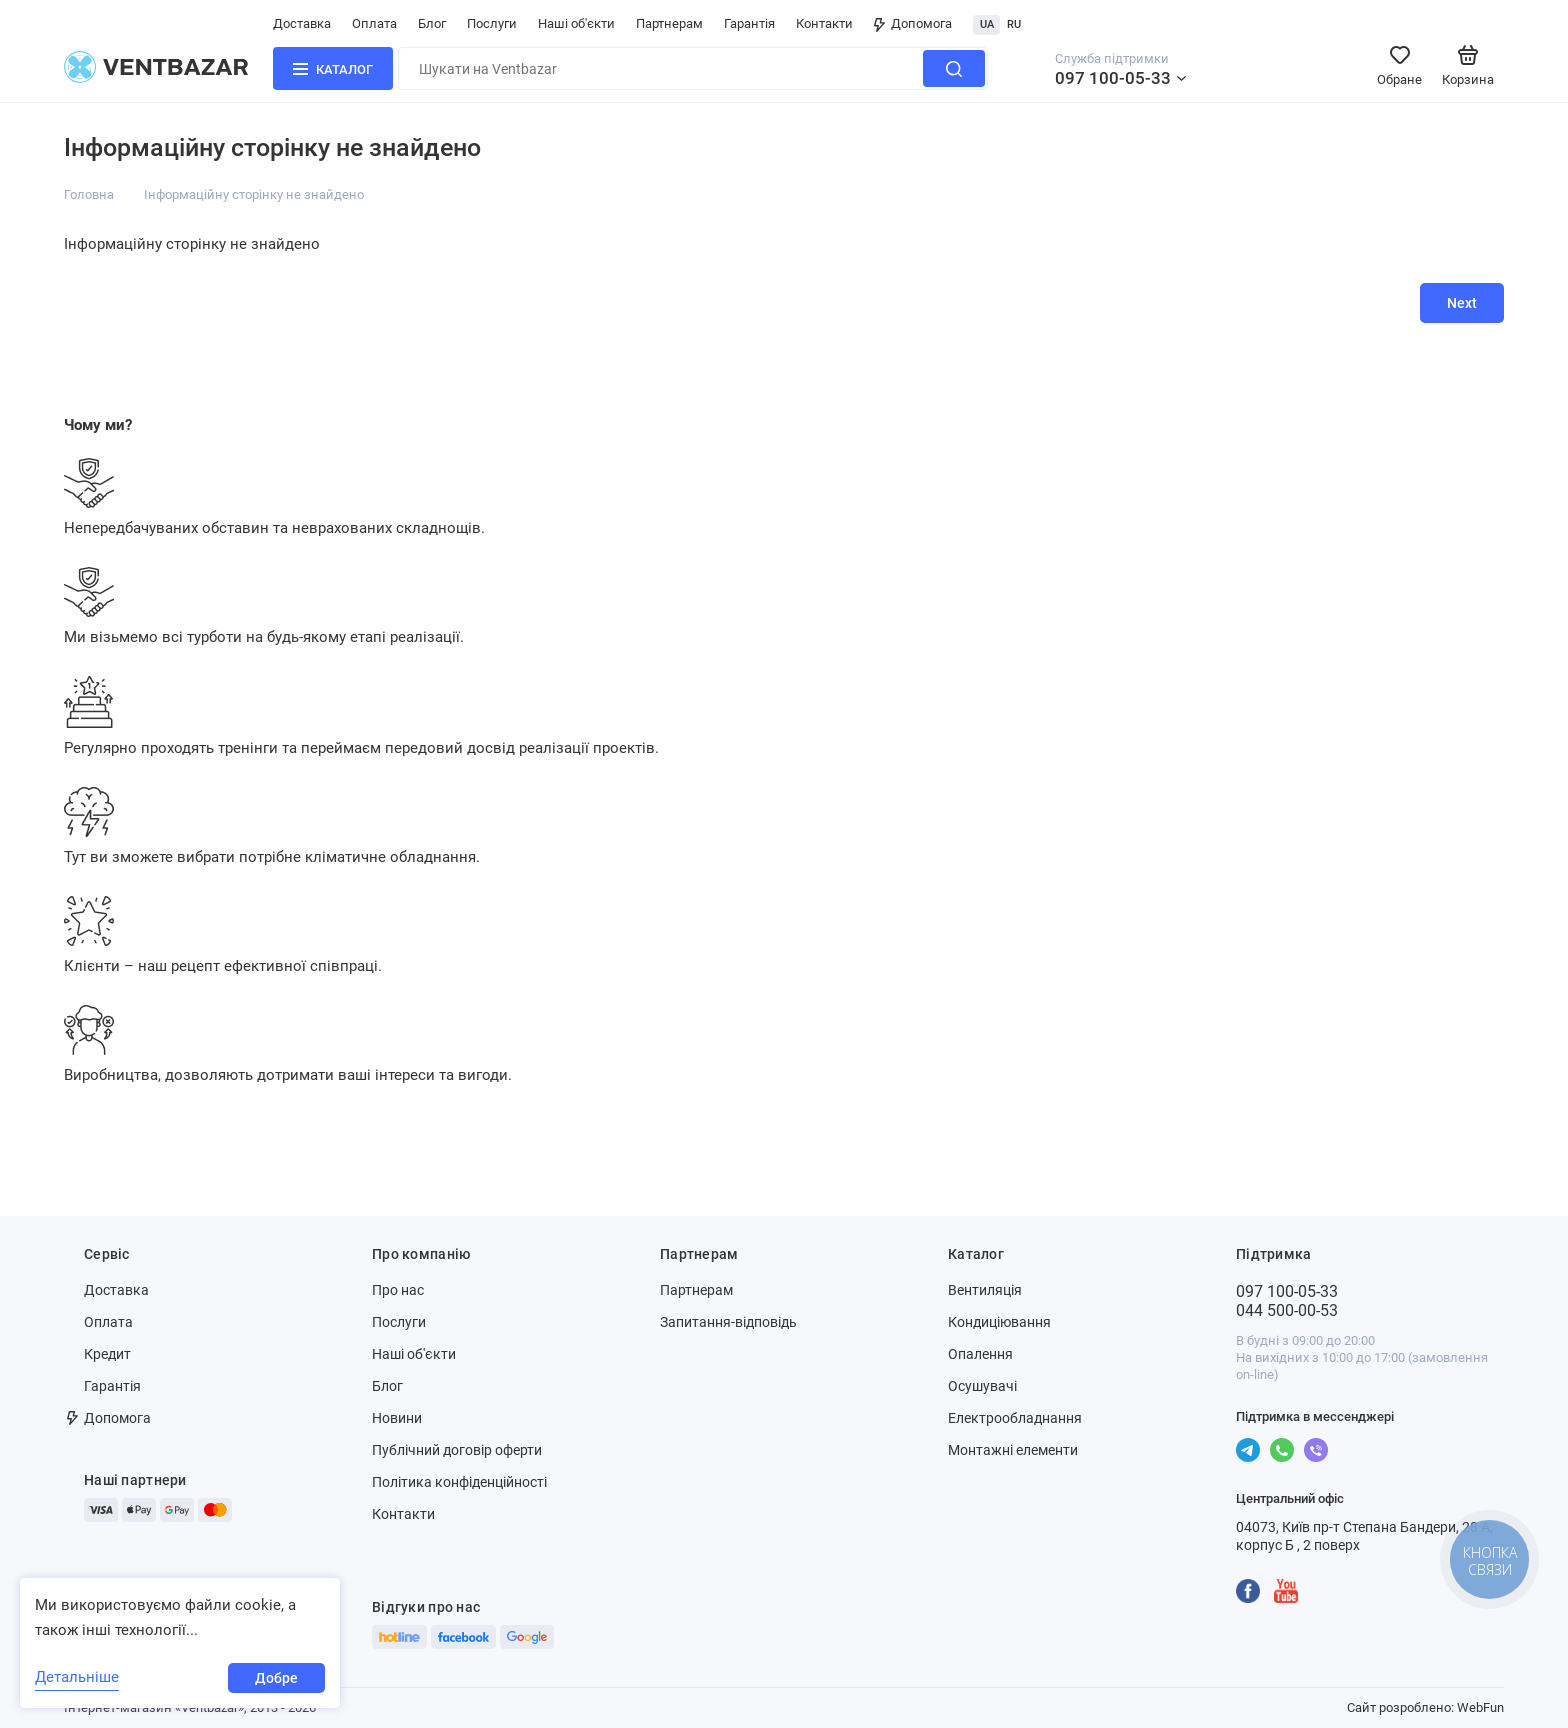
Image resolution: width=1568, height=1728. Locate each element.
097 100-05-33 (1113, 78)
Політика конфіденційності (459, 1482)
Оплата (374, 23)
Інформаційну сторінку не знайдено (254, 194)
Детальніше (77, 1677)
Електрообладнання (1015, 1418)
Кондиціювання (999, 1322)
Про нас (398, 1290)
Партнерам (669, 23)
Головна (89, 194)
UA (987, 24)
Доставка (302, 23)
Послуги (492, 23)
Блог (432, 23)
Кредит (107, 1354)
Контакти (824, 23)
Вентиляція (985, 1290)
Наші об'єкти (576, 23)
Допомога (913, 23)
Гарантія (749, 23)
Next (1462, 303)
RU (1014, 24)
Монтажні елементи (1013, 1450)
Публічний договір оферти (457, 1450)
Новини (397, 1418)
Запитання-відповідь (728, 1322)
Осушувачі (982, 1386)
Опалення (980, 1354)
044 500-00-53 (1287, 1310)
